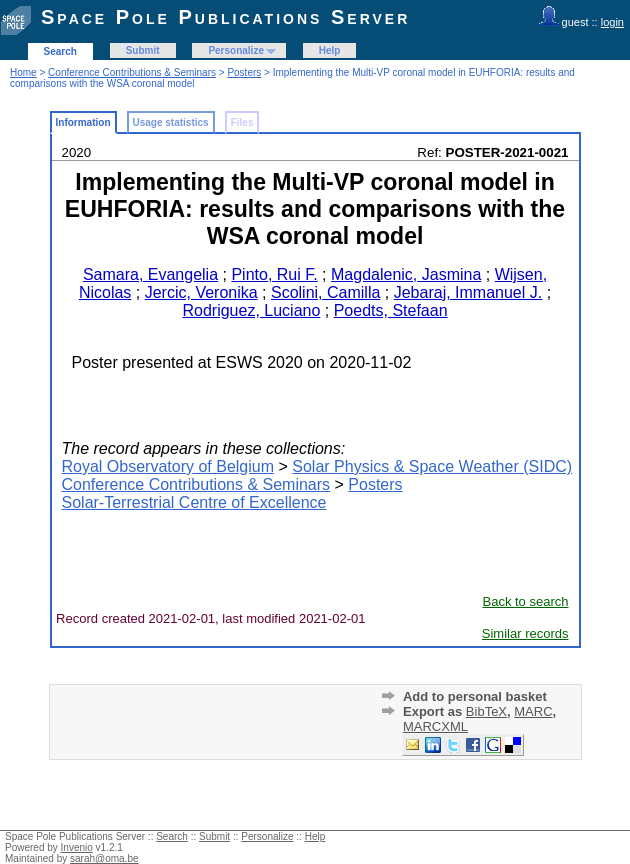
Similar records (525, 633)
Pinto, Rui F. (274, 274)
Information (83, 122)
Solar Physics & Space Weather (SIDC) (432, 466)
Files (242, 122)
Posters (244, 72)
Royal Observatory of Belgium (168, 466)
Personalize (236, 50)
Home (23, 72)
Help (330, 50)
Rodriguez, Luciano (251, 310)
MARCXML (435, 726)
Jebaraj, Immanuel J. (468, 292)
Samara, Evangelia (150, 274)
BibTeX (486, 711)
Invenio (77, 847)
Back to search (526, 601)
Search (60, 51)
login (612, 22)
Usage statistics (171, 122)
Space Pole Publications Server (225, 17)
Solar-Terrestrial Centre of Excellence (194, 502)
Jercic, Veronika (201, 292)
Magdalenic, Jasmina (406, 274)
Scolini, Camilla (325, 292)
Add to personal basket (475, 696)
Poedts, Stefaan (391, 310)
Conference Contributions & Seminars (132, 72)
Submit (143, 50)
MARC (533, 711)
